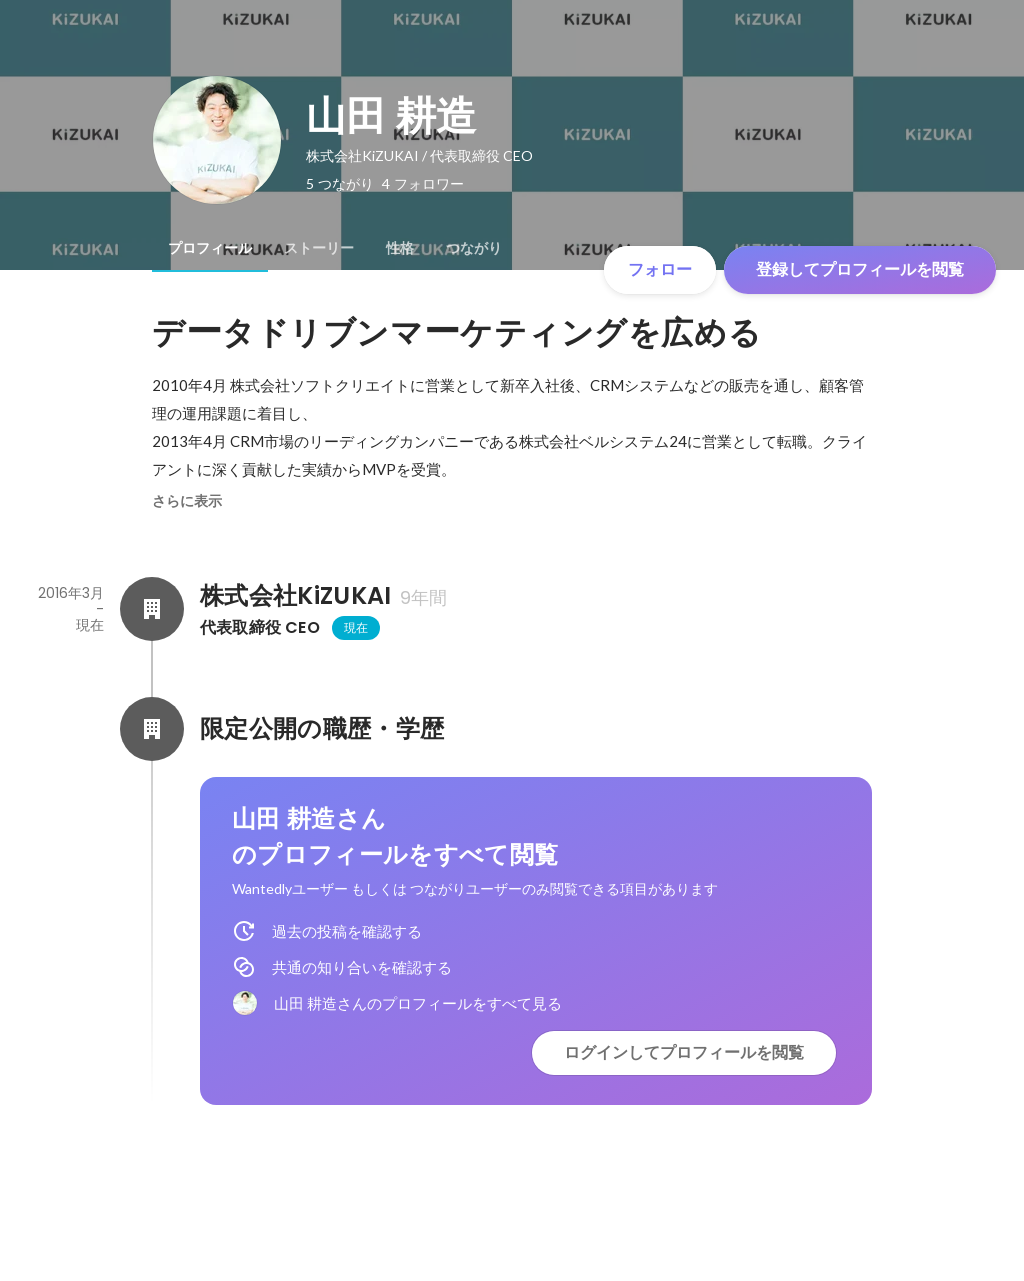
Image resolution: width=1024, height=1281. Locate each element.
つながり (474, 248)
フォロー (660, 269)
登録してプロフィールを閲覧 (860, 269)
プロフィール (210, 248)
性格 (400, 248)
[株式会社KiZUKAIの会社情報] (152, 609)
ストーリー (319, 248)
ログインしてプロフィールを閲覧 (684, 1052)
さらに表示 (187, 501)
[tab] (210, 248)
